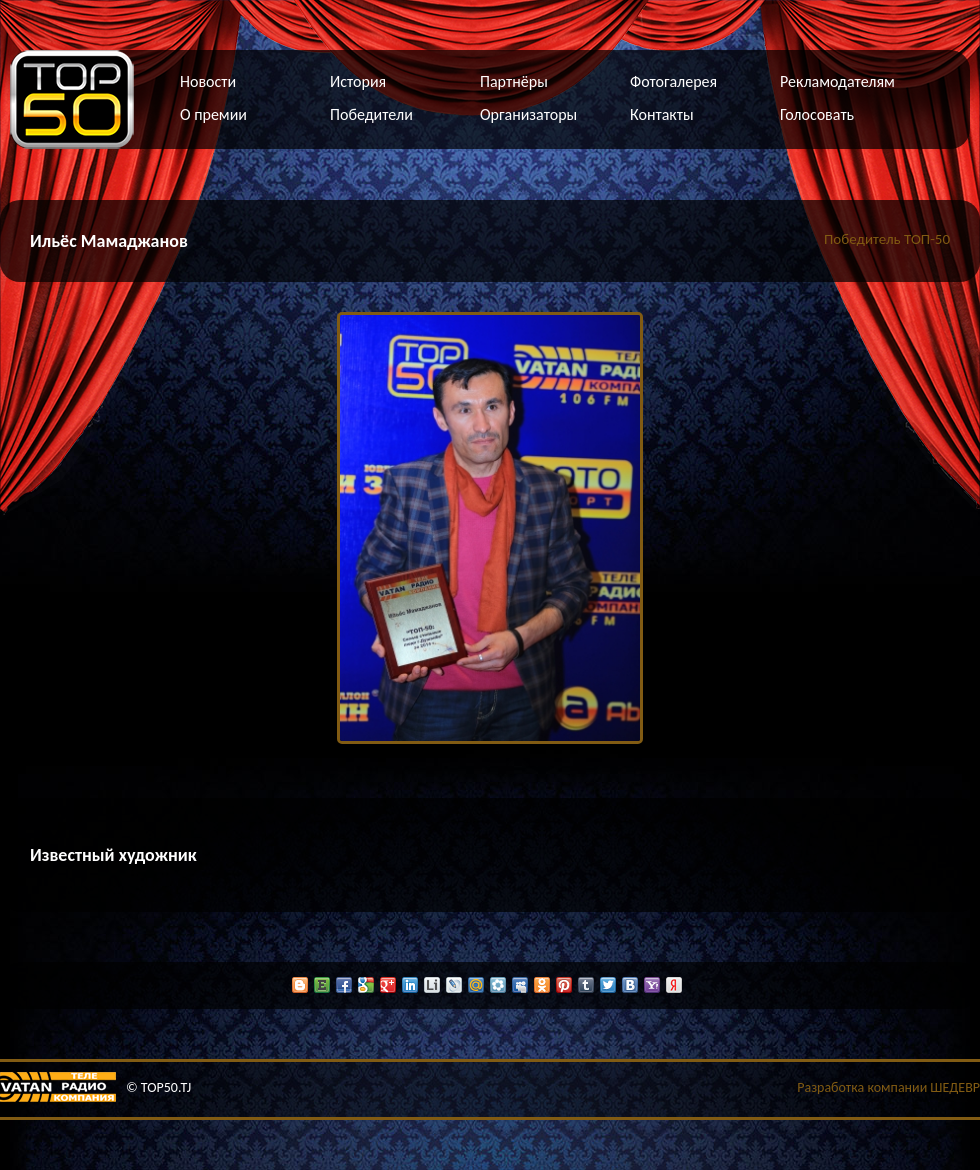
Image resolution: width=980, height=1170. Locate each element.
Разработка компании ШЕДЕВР (888, 1087)
